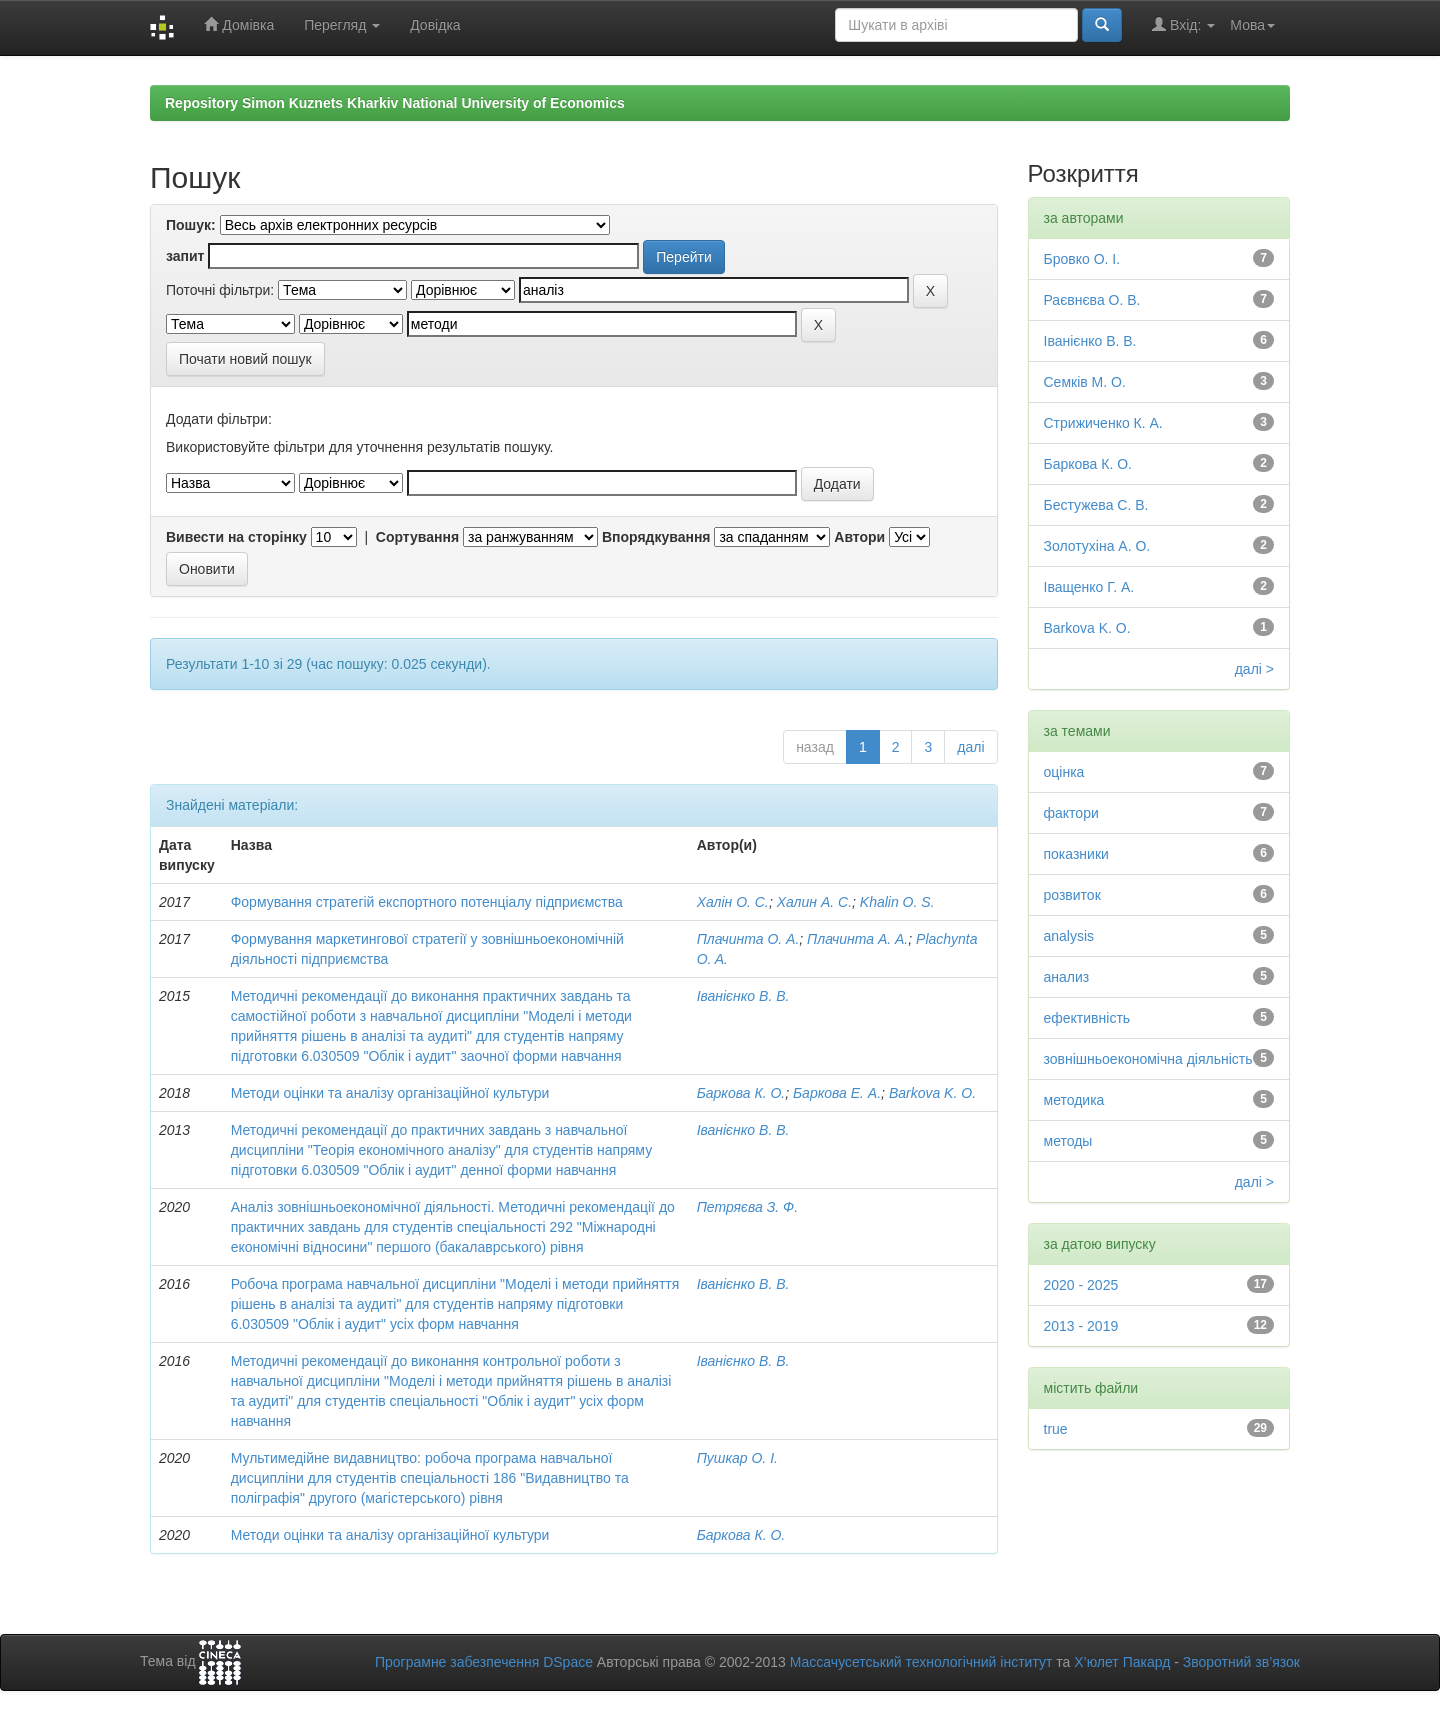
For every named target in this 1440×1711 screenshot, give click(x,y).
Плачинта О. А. (748, 939)
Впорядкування (656, 537)
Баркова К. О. (741, 1093)
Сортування (417, 537)
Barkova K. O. (932, 1093)
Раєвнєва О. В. (1092, 300)
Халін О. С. (733, 902)
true (1056, 1429)
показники (1076, 854)
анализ (1067, 977)
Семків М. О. (1085, 382)
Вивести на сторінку (236, 537)
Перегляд (342, 25)
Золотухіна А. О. (1097, 546)
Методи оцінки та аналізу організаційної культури (390, 1093)
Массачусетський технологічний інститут (921, 1662)
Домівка (239, 24)
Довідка (435, 25)
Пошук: (191, 225)
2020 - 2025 (1081, 1285)
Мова (1252, 25)
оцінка (1064, 772)
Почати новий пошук (245, 359)
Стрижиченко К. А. (1103, 423)
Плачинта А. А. (857, 939)
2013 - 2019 (1081, 1326)
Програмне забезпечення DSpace (484, 1662)
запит (185, 256)
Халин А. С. (814, 902)
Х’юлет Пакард (1122, 1662)
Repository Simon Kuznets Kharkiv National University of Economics (395, 103)
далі (970, 747)
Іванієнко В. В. (743, 996)
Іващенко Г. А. (1089, 587)
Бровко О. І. (1082, 259)
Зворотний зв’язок (1241, 1662)
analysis (1069, 936)
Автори (859, 537)
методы (1068, 1141)
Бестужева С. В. (1096, 505)
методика (1074, 1100)
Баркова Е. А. (837, 1093)
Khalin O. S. (897, 902)
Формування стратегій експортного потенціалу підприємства (427, 902)
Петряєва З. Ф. (747, 1207)
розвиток (1072, 895)
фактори (1071, 813)
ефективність (1087, 1018)
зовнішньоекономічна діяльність (1148, 1059)
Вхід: (1183, 24)
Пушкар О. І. (737, 1458)
